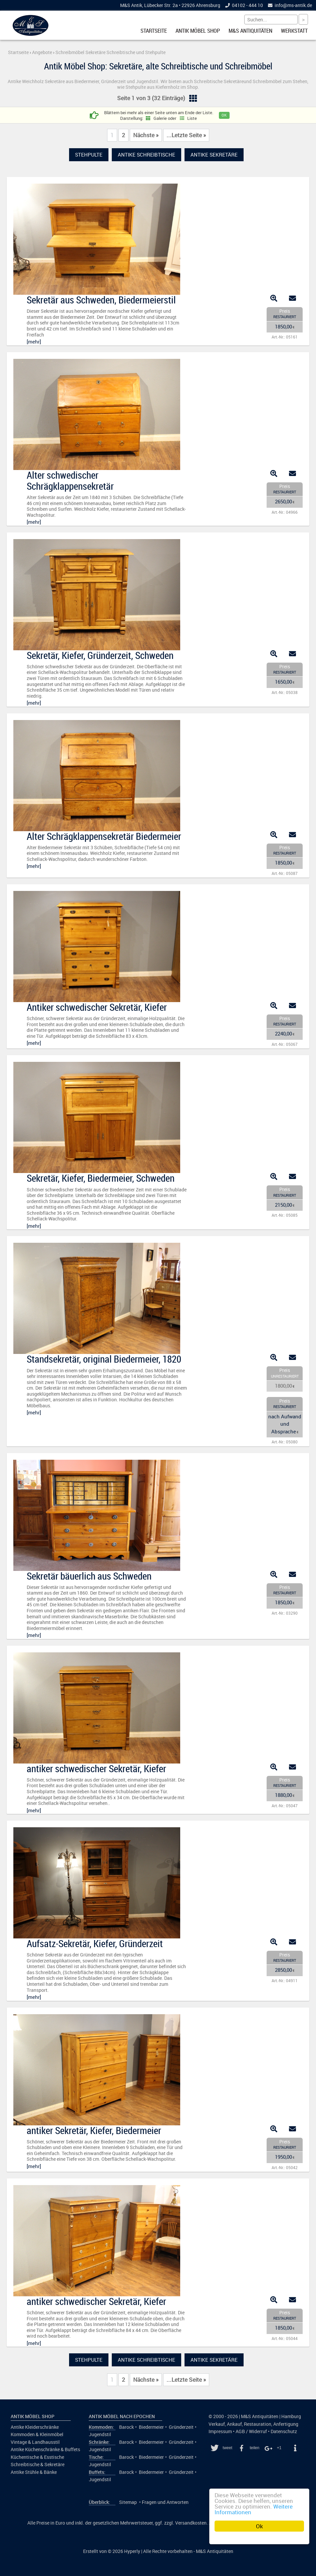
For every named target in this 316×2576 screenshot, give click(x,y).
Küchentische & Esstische (37, 2457)
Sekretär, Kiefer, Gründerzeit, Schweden (100, 655)
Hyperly (132, 2551)
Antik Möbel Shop (198, 30)
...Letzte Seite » (186, 135)
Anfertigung (285, 2424)
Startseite (153, 30)
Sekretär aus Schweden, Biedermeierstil (101, 299)
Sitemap (128, 2502)
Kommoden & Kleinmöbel (37, 2434)
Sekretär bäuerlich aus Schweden (89, 1576)
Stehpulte (88, 154)
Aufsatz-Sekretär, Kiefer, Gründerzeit (95, 1943)
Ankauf (234, 2424)
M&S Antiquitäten (250, 30)
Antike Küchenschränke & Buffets (45, 2449)
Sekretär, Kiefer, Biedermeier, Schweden (101, 1178)
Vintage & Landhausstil (35, 2442)
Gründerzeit (181, 2427)
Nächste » (146, 135)
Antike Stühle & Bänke (34, 2472)
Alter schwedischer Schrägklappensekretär (70, 480)
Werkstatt (294, 30)
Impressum (220, 2431)
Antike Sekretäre (214, 154)
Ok (259, 2526)
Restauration (257, 2424)
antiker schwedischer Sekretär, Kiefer (96, 1768)
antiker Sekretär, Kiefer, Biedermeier (94, 2130)
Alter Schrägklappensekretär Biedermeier (104, 836)
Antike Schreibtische (146, 154)
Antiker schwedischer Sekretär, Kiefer (97, 1007)
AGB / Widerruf (251, 2431)
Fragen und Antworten (165, 2502)
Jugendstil (100, 2434)
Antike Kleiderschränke (35, 2427)
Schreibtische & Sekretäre (37, 2465)
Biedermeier (151, 2427)
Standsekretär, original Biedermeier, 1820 (104, 1359)
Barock (126, 2427)
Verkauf (217, 2424)
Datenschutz (284, 2431)
